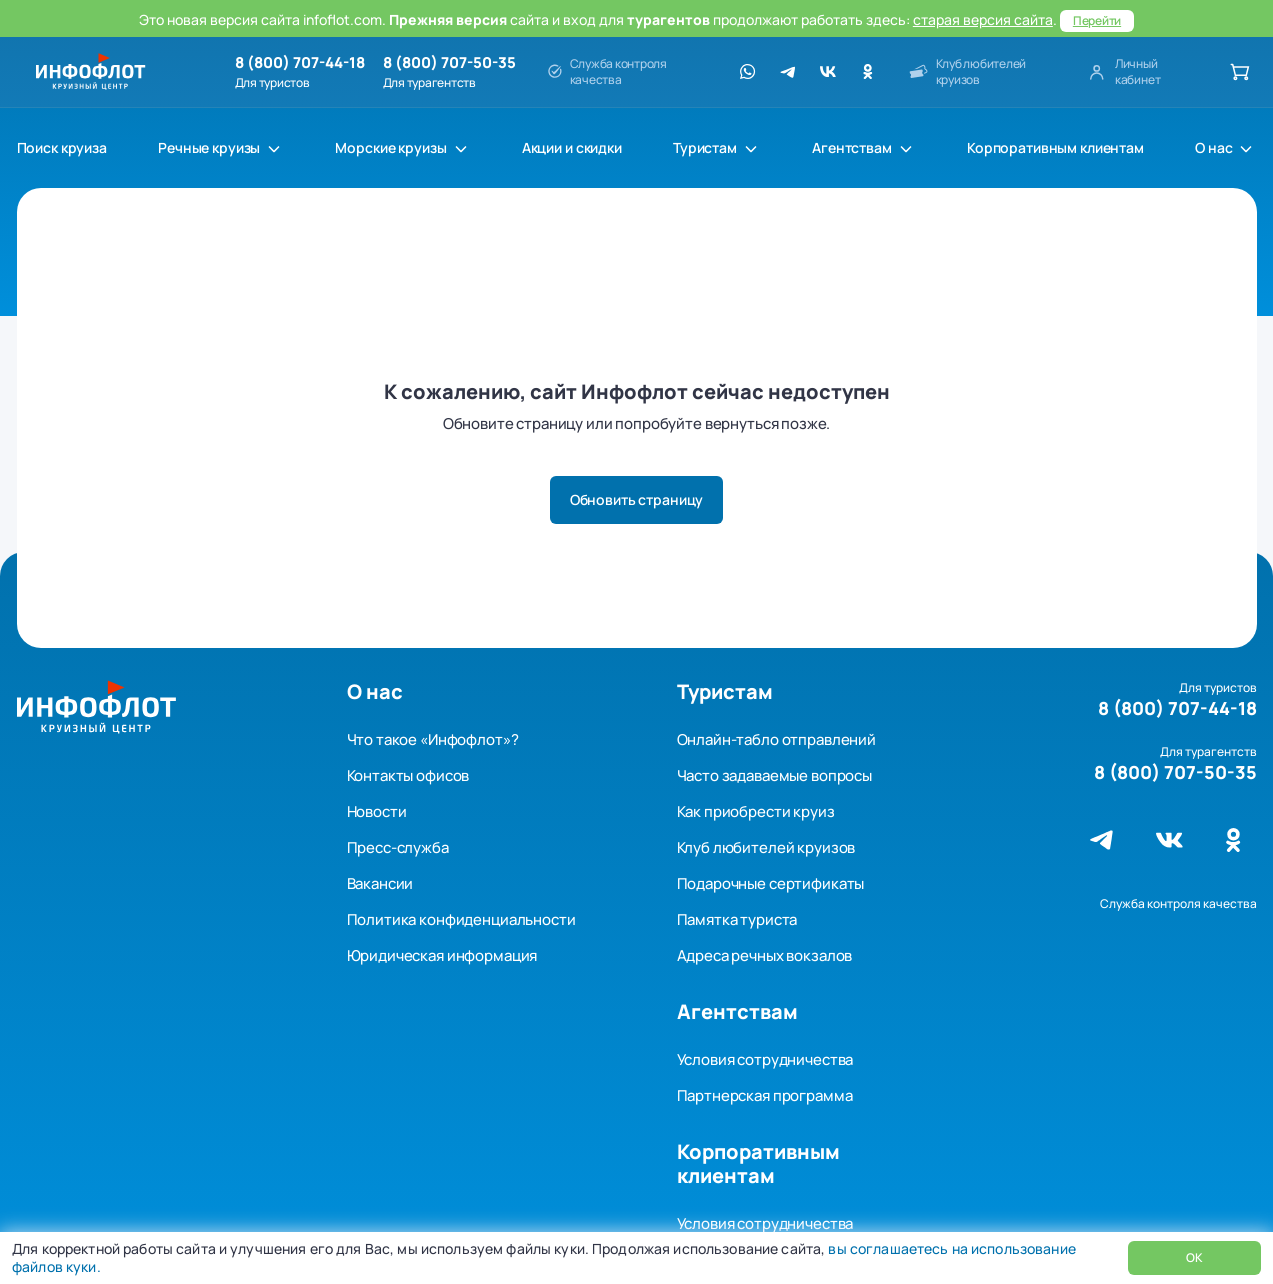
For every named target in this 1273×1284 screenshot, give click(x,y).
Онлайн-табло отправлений (776, 739)
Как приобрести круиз (756, 811)
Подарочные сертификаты (771, 883)
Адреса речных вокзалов (765, 955)
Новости (377, 811)
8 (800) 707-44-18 (300, 63)
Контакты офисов (408, 775)
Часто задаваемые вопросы (774, 775)
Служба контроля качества (1178, 903)
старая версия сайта (983, 19)
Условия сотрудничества (765, 1059)
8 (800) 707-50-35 (449, 63)
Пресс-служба (398, 847)
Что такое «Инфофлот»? (433, 739)
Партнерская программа (765, 1095)
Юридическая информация (442, 955)
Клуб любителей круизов (766, 847)
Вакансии (380, 883)
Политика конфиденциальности (461, 919)
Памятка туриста (737, 919)
